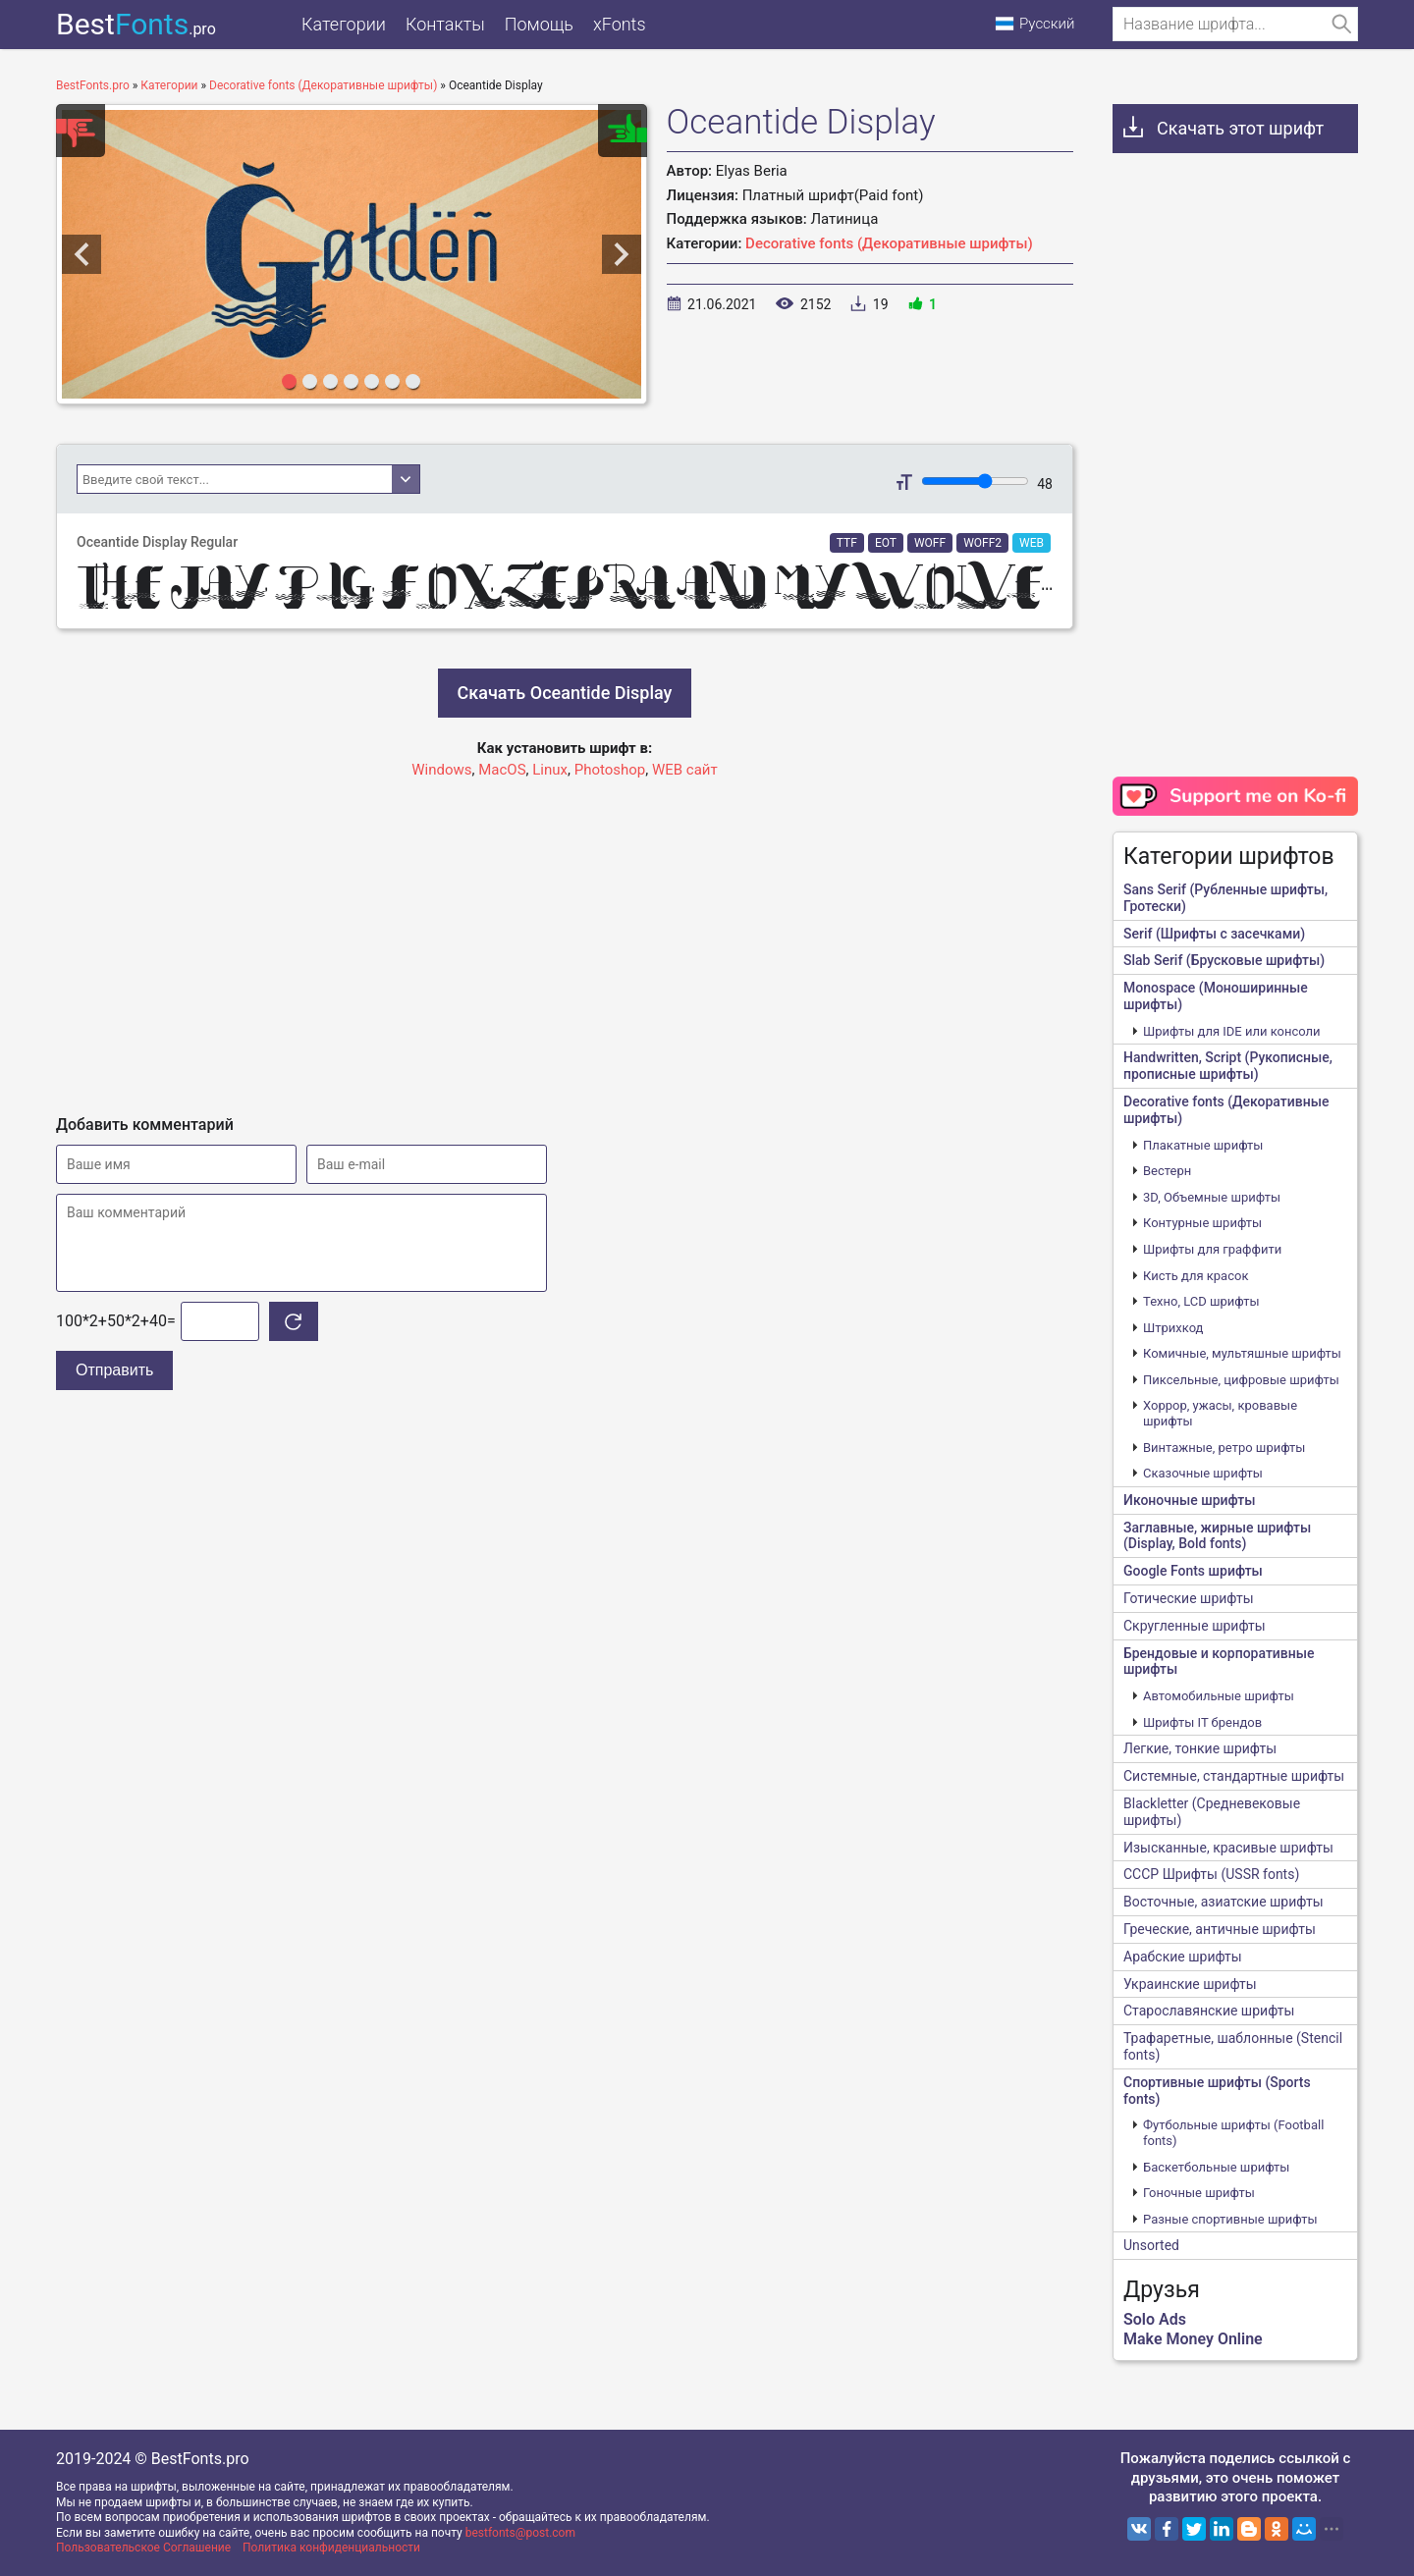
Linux (550, 769)
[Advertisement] (564, 938)
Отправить (114, 1370)
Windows (441, 769)
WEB (1031, 543)
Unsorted (1151, 2245)
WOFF (930, 543)
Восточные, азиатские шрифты (1223, 1901)
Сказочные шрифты (1203, 1473)
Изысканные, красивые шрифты (1228, 1847)
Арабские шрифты (1182, 1956)
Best (136, 24)
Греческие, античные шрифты (1219, 1929)
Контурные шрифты (1202, 1222)
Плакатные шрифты (1203, 1145)
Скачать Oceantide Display (565, 692)
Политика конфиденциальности (331, 2547)
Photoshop (610, 769)
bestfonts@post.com (520, 2533)
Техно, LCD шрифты (1201, 1301)
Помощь (539, 24)
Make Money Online (1193, 2339)
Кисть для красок (1195, 1275)
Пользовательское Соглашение (143, 2547)
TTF (847, 543)
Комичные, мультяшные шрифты (1242, 1353)
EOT (886, 543)
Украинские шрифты (1190, 1984)
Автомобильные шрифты (1218, 1696)
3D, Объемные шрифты (1211, 1197)
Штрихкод (1173, 1327)
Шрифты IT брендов (1202, 1722)
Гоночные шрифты (1199, 2192)
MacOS (501, 769)
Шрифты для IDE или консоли (1232, 1031)
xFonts (619, 24)
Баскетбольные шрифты (1216, 2167)
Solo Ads (1154, 2319)
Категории (343, 24)
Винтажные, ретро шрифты (1224, 1447)
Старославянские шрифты (1208, 2010)
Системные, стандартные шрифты (1233, 1776)
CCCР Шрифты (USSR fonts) (1211, 1874)
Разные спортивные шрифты (1230, 2219)
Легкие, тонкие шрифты (1200, 1748)
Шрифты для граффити (1212, 1249)
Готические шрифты (1188, 1598)
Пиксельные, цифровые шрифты (1241, 1379)
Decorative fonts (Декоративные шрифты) (889, 243)
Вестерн (1167, 1170)
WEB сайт (685, 769)
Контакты (445, 24)
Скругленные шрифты (1194, 1626)
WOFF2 (982, 543)
